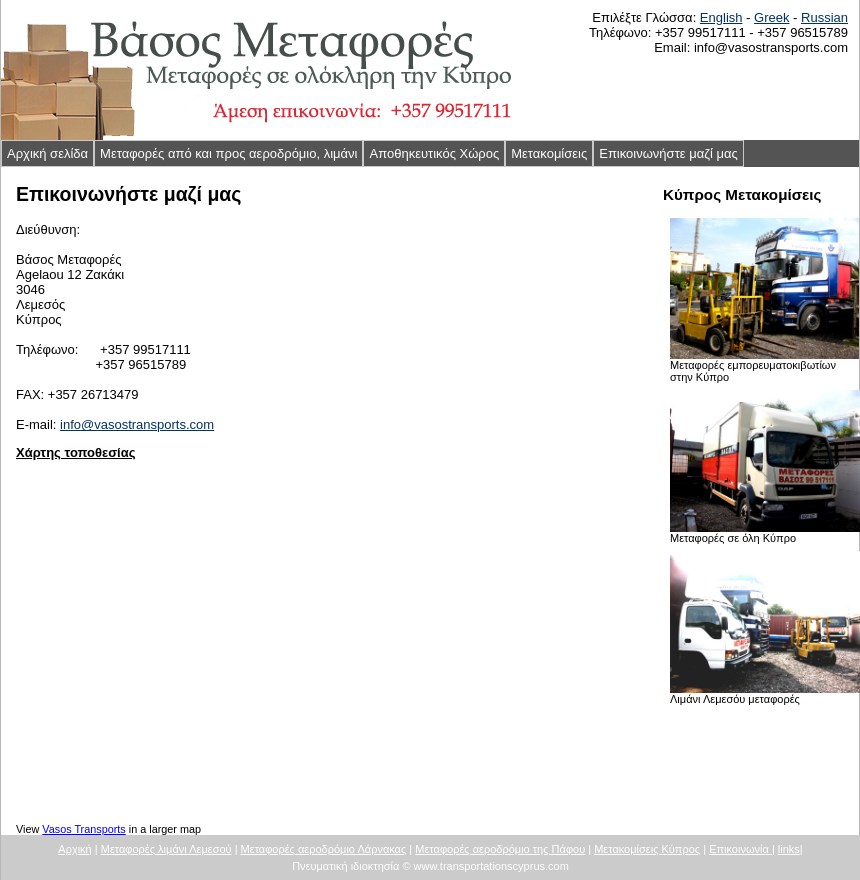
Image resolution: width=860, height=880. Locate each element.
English (721, 17)
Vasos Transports (83, 829)
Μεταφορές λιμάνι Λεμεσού (166, 849)
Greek (771, 17)
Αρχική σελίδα (47, 153)
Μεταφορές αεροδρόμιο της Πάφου (500, 849)
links (789, 849)
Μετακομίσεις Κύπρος (647, 849)
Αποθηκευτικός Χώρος (434, 153)
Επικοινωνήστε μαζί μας (668, 153)
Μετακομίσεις (549, 153)
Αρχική (74, 849)
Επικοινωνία (740, 849)
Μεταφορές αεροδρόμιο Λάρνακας (324, 849)
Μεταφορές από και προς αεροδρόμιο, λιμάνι (228, 153)
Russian (824, 17)
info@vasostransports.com (137, 424)
